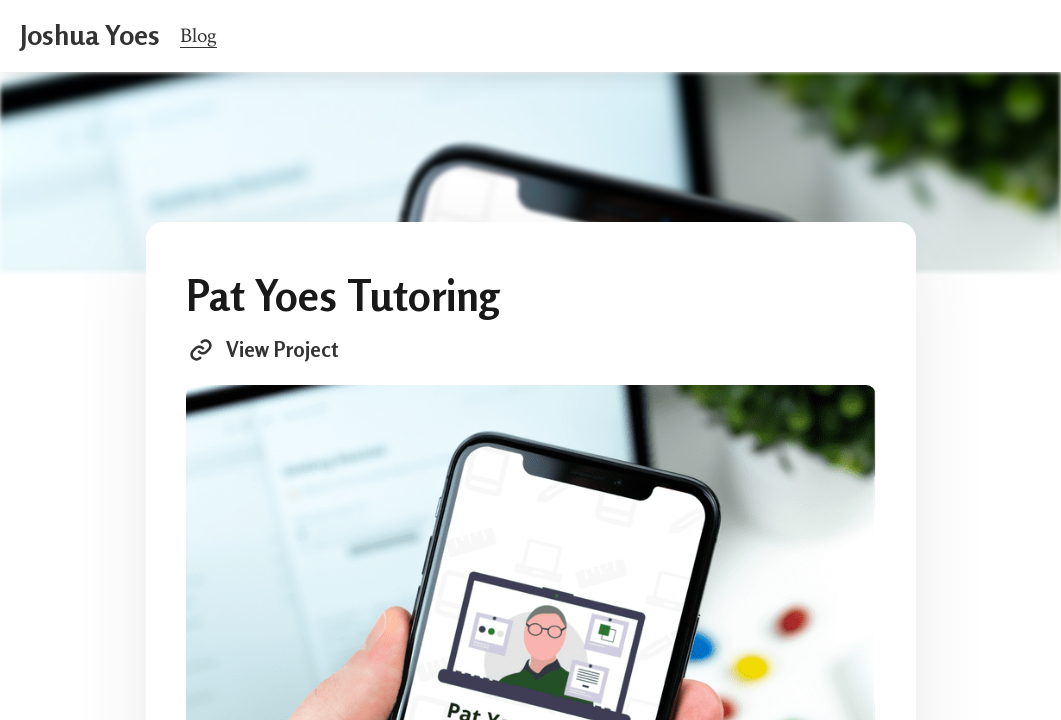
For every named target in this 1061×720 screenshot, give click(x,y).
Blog (198, 35)
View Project (262, 350)
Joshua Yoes (90, 35)
